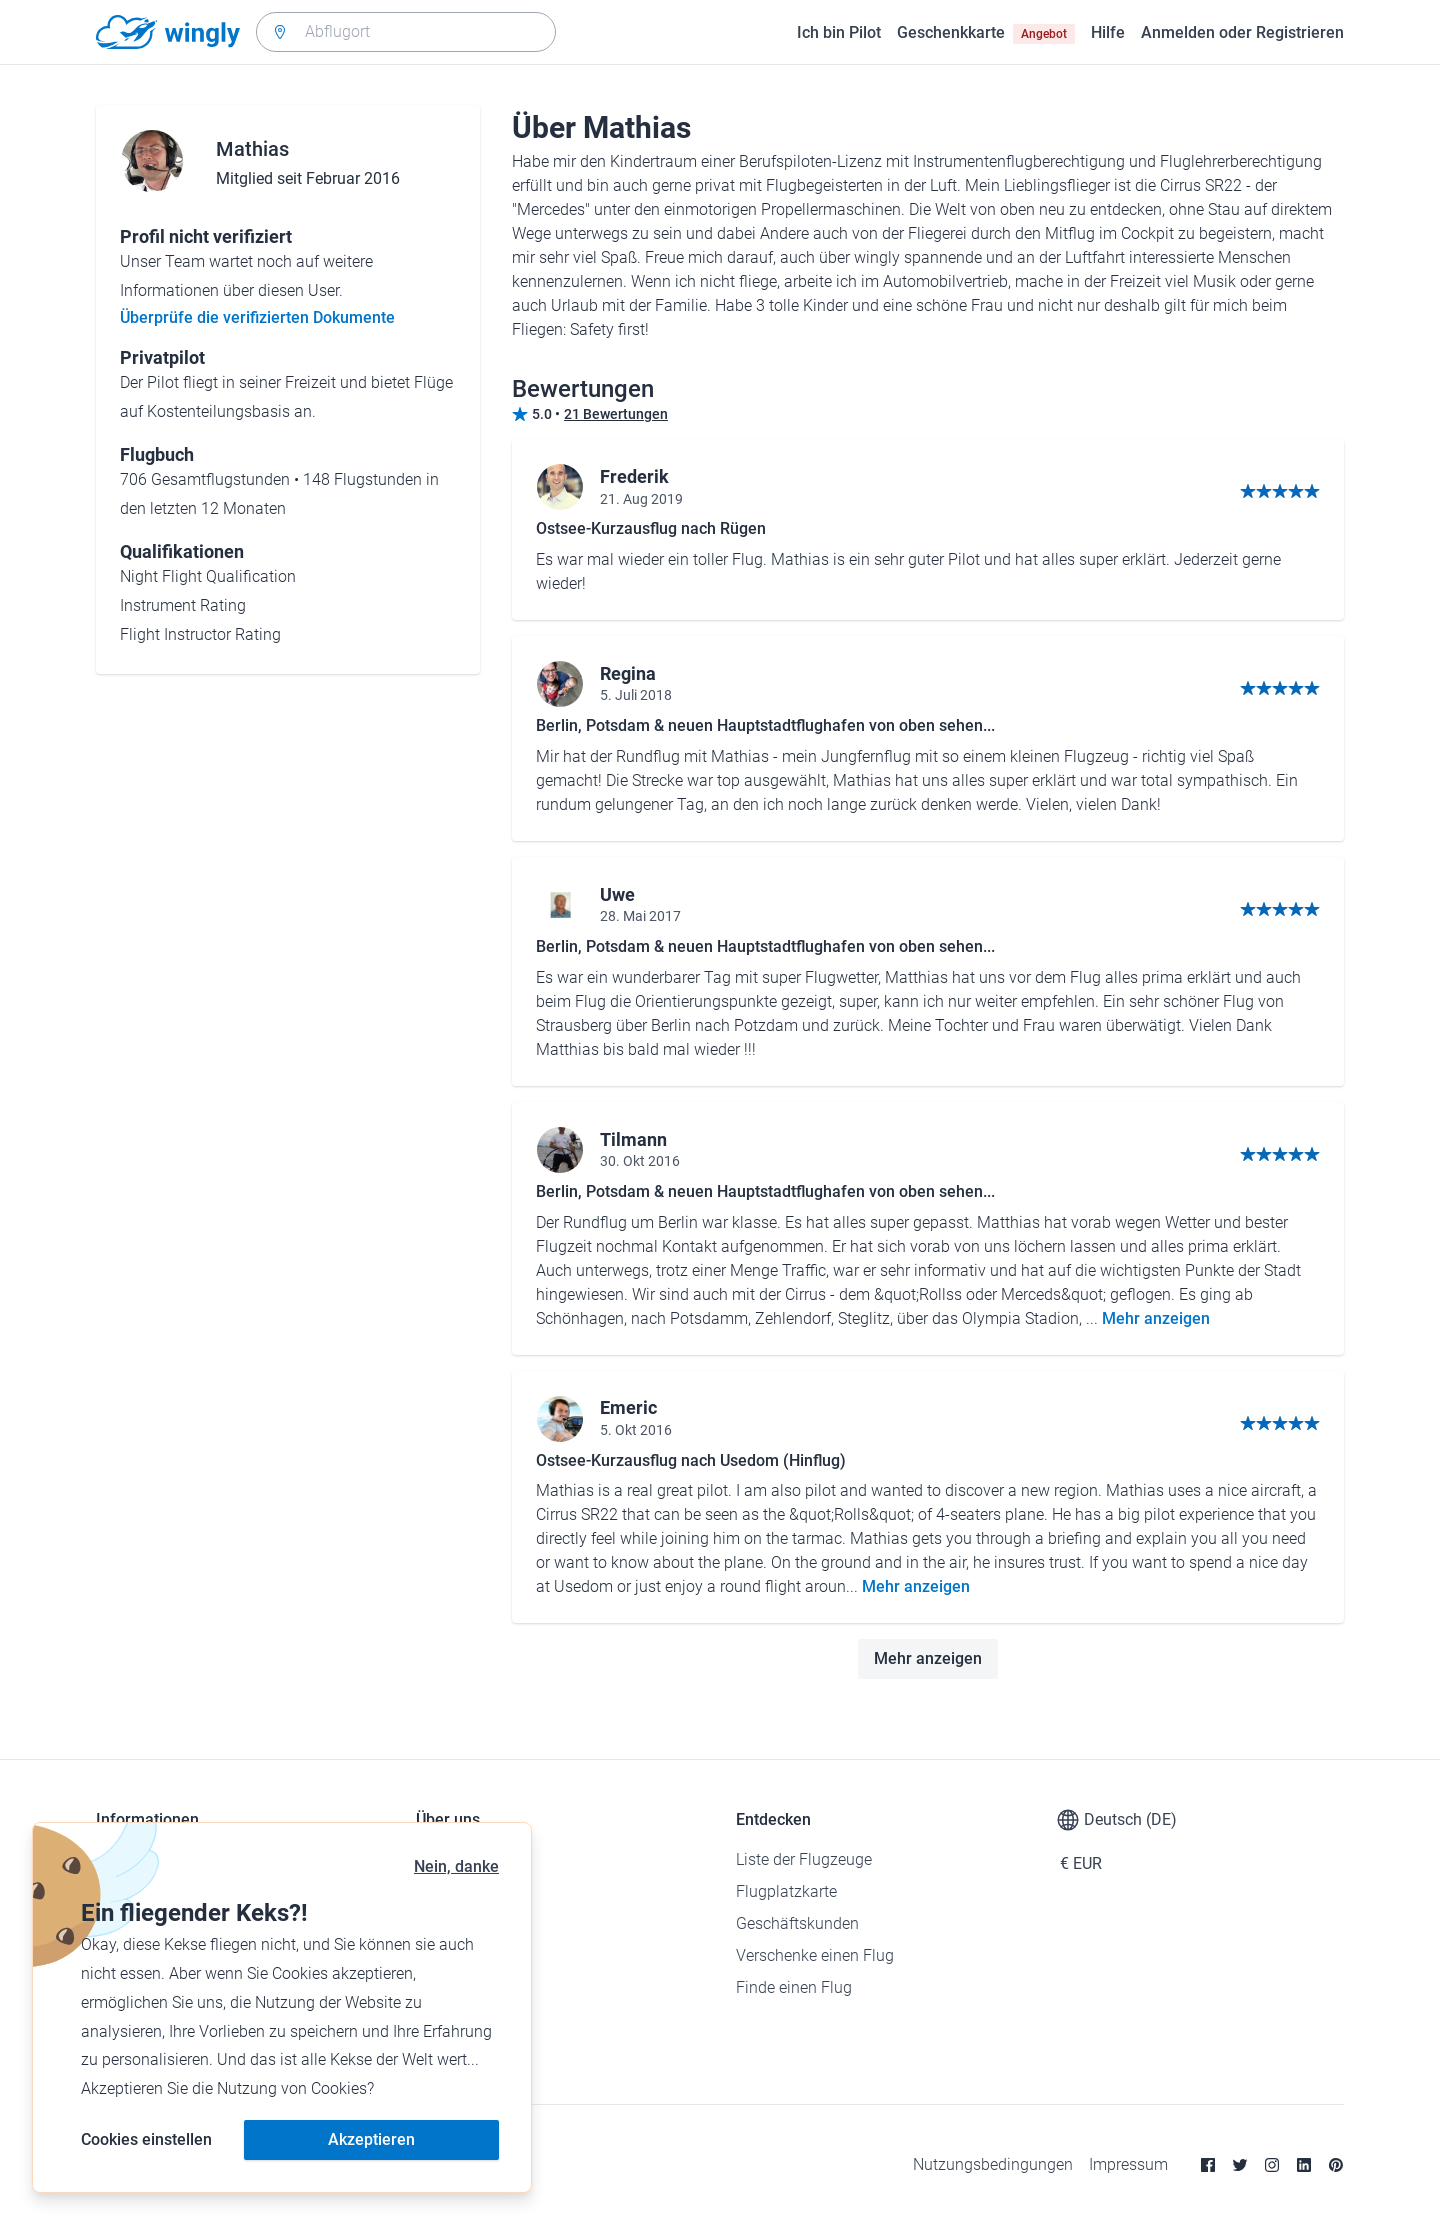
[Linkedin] (1304, 2165)
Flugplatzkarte (786, 1891)
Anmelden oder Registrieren (1242, 32)
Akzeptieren (371, 2139)
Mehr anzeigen (1156, 1318)
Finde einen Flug (794, 1987)
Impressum (1128, 2164)
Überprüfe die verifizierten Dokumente (257, 317)
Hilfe (1108, 32)
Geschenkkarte (986, 33)
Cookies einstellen (146, 2139)
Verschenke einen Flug (815, 1955)
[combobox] (406, 32)
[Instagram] (1272, 2165)
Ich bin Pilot (839, 32)
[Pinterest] (1336, 2165)
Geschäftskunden (797, 1923)
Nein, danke (456, 1866)
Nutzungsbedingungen (993, 2164)
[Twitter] (1240, 2165)
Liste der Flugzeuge (804, 1859)
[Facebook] (1208, 2165)
